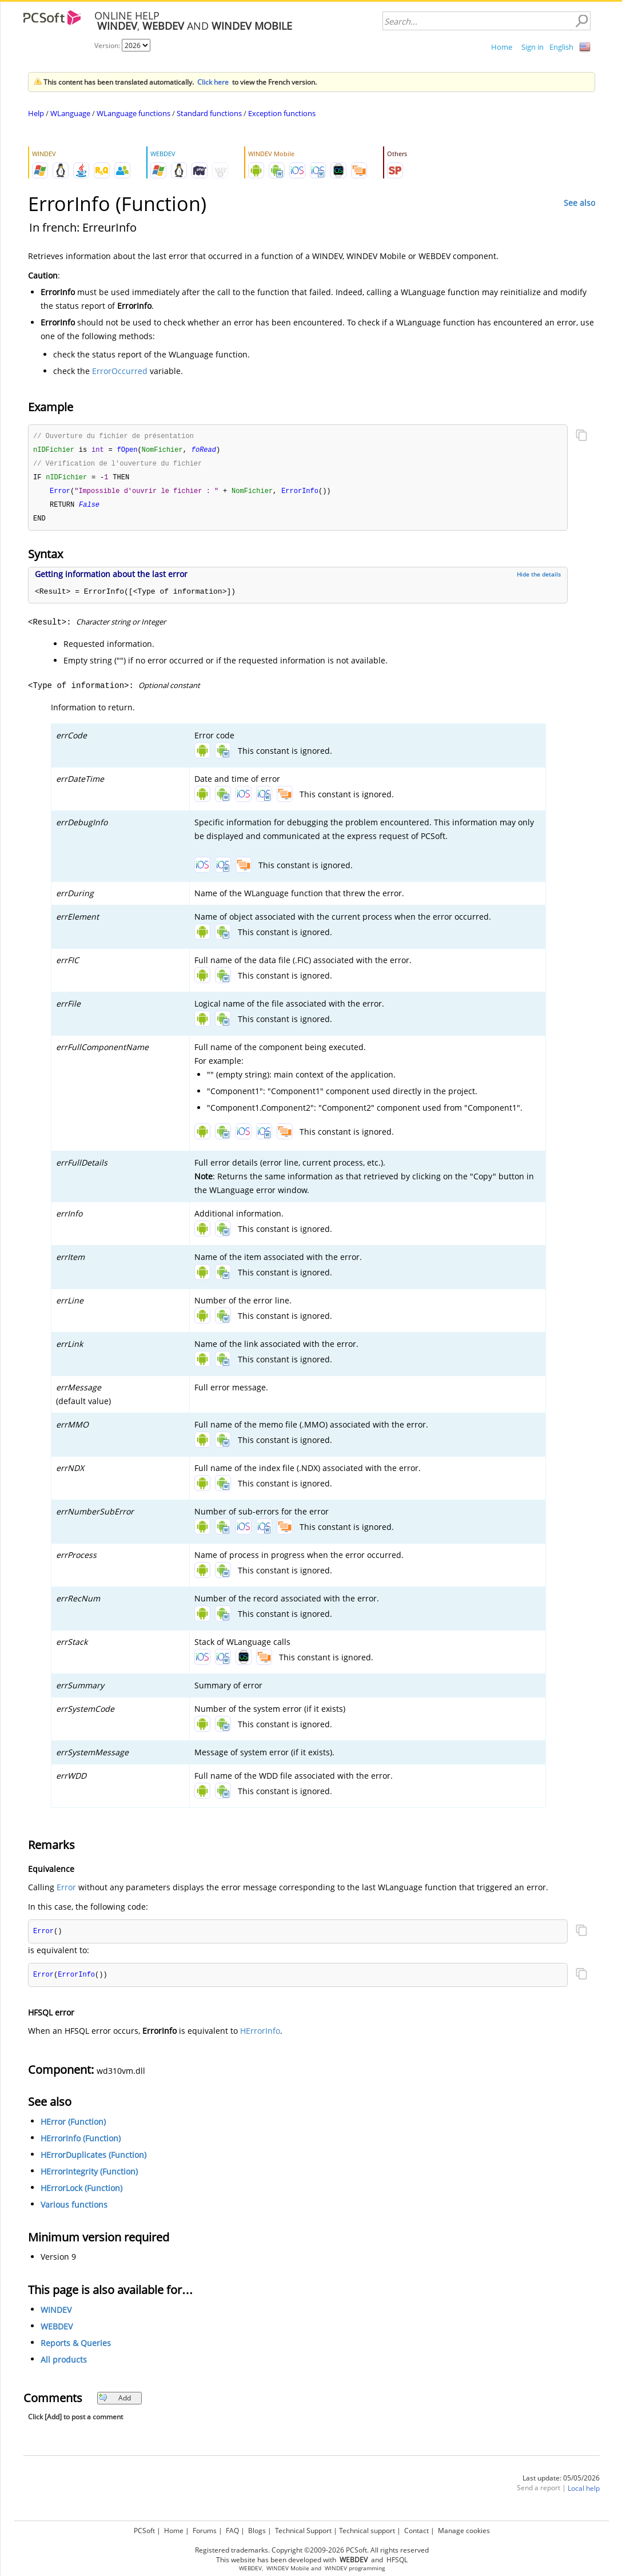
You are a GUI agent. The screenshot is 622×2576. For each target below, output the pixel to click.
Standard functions (209, 113)
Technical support (367, 2530)
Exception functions (282, 113)
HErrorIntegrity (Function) (89, 2176)
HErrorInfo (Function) (81, 2143)
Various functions (74, 2209)
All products (64, 2364)
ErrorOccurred (119, 370)
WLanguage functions (133, 113)
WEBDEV (57, 2331)
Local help (584, 2493)
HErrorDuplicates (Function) (93, 2159)
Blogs (257, 2530)
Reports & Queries (76, 2348)
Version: (108, 45)
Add (114, 2403)
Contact (416, 2530)
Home (501, 47)
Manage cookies (464, 2530)
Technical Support (303, 2530)
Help (36, 113)
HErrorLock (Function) (81, 2193)
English (561, 47)
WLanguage (70, 113)
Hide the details (539, 578)
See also (579, 202)
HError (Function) (73, 2126)
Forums (205, 2530)
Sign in (532, 47)
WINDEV (56, 2314)
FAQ (232, 2530)
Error (66, 1891)
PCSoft (144, 2530)
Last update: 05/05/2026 (561, 2483)
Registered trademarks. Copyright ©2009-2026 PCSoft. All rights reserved (312, 2550)
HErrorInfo (260, 2035)
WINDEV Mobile (287, 2568)
